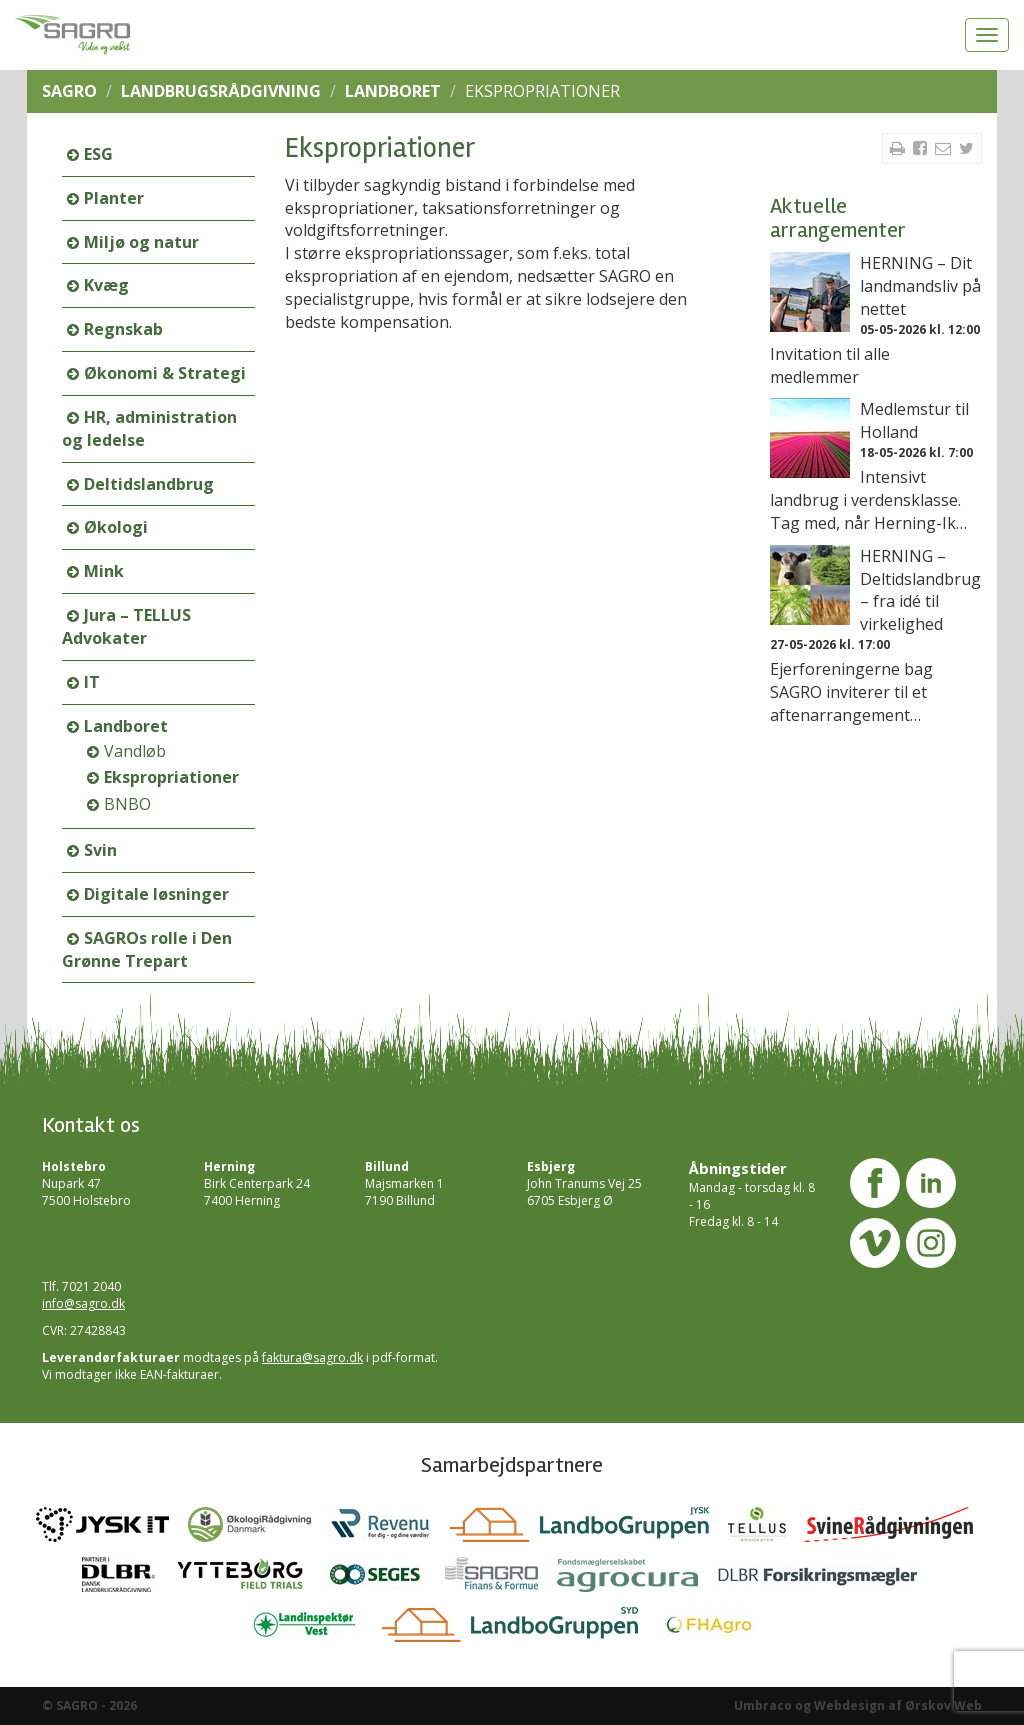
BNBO (127, 804)
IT (92, 682)
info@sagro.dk (83, 1303)
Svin (100, 850)
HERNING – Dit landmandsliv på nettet (920, 286)
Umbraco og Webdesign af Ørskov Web (858, 1705)
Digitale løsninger (156, 894)
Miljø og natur (141, 242)
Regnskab (123, 329)
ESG (98, 154)
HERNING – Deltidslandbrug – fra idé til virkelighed (920, 590)
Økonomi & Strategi (165, 373)
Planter (114, 198)
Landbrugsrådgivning (221, 91)
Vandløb (135, 751)
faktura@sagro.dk (312, 1357)
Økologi (116, 527)
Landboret (393, 91)
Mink (104, 571)
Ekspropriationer (171, 777)
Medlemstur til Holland (914, 420)
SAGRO (69, 91)
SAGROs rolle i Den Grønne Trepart (147, 949)
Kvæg (106, 285)
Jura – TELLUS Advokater (126, 626)
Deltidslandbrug (149, 484)
